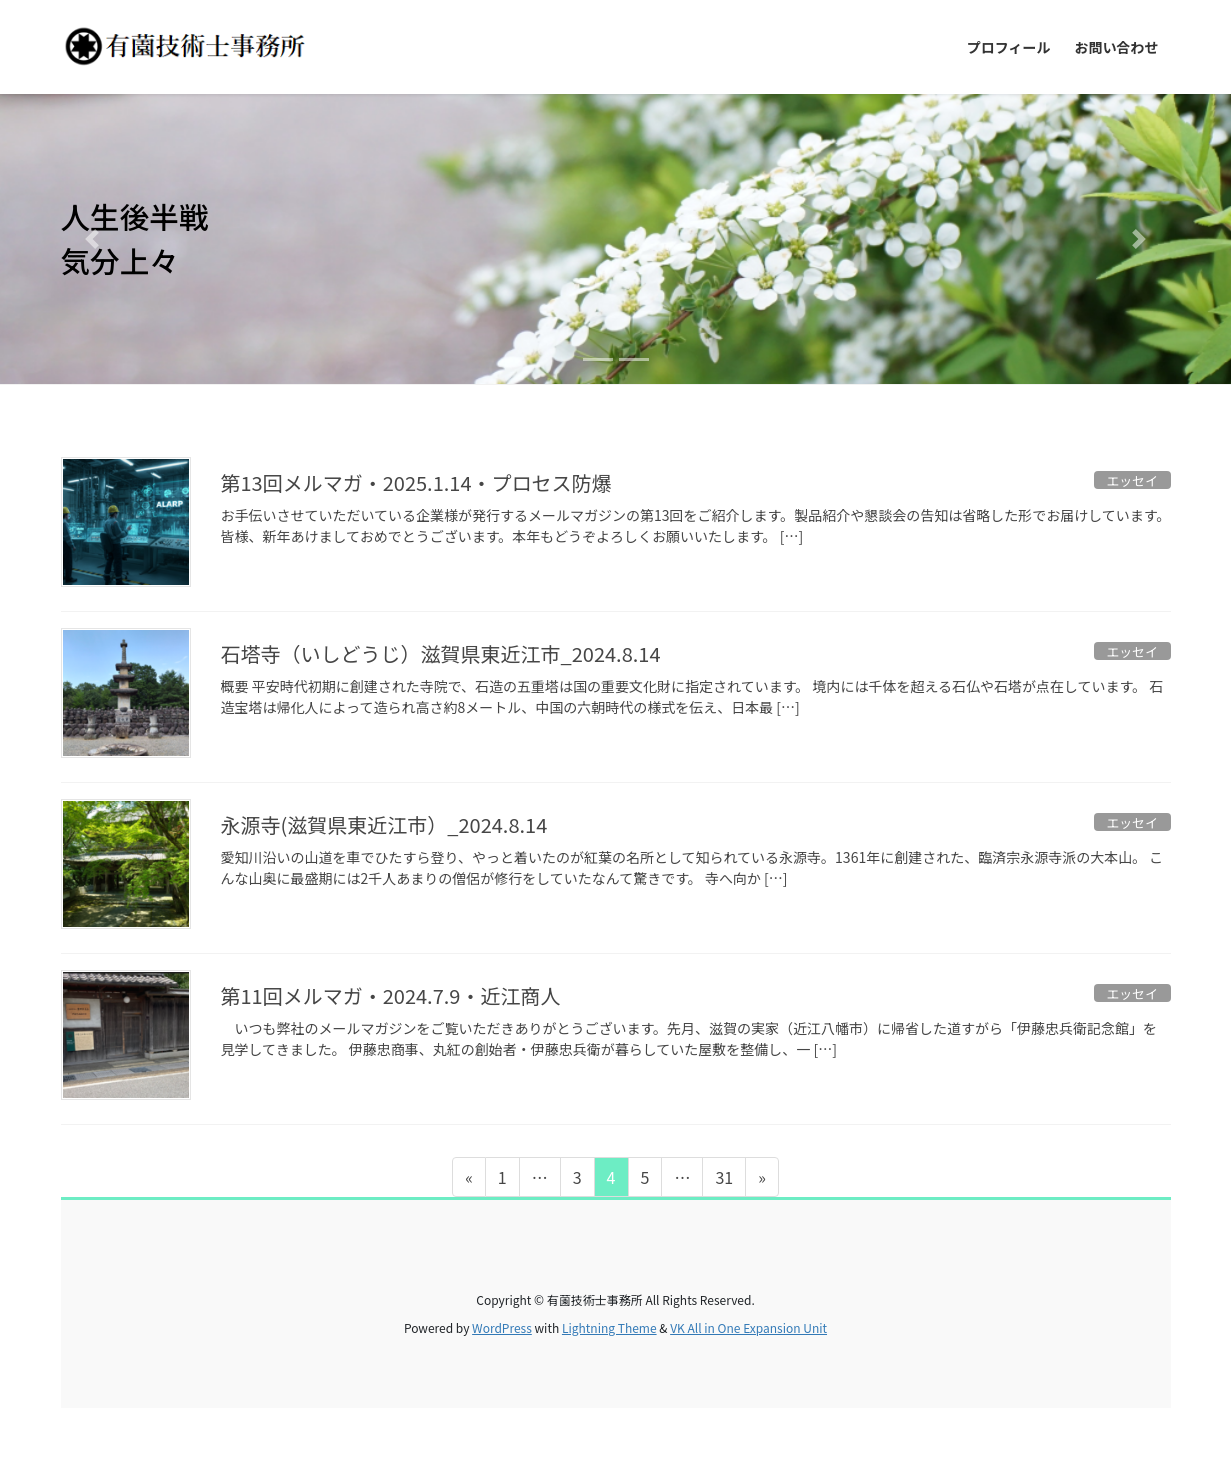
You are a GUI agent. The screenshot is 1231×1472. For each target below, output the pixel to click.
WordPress (502, 1327)
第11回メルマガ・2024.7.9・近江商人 (391, 995)
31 (723, 1180)
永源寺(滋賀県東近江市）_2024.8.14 (384, 824)
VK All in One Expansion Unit (748, 1327)
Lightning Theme (609, 1327)
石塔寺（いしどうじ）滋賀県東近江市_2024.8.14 (441, 653)
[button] (92, 239)
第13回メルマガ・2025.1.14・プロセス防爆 (416, 482)
